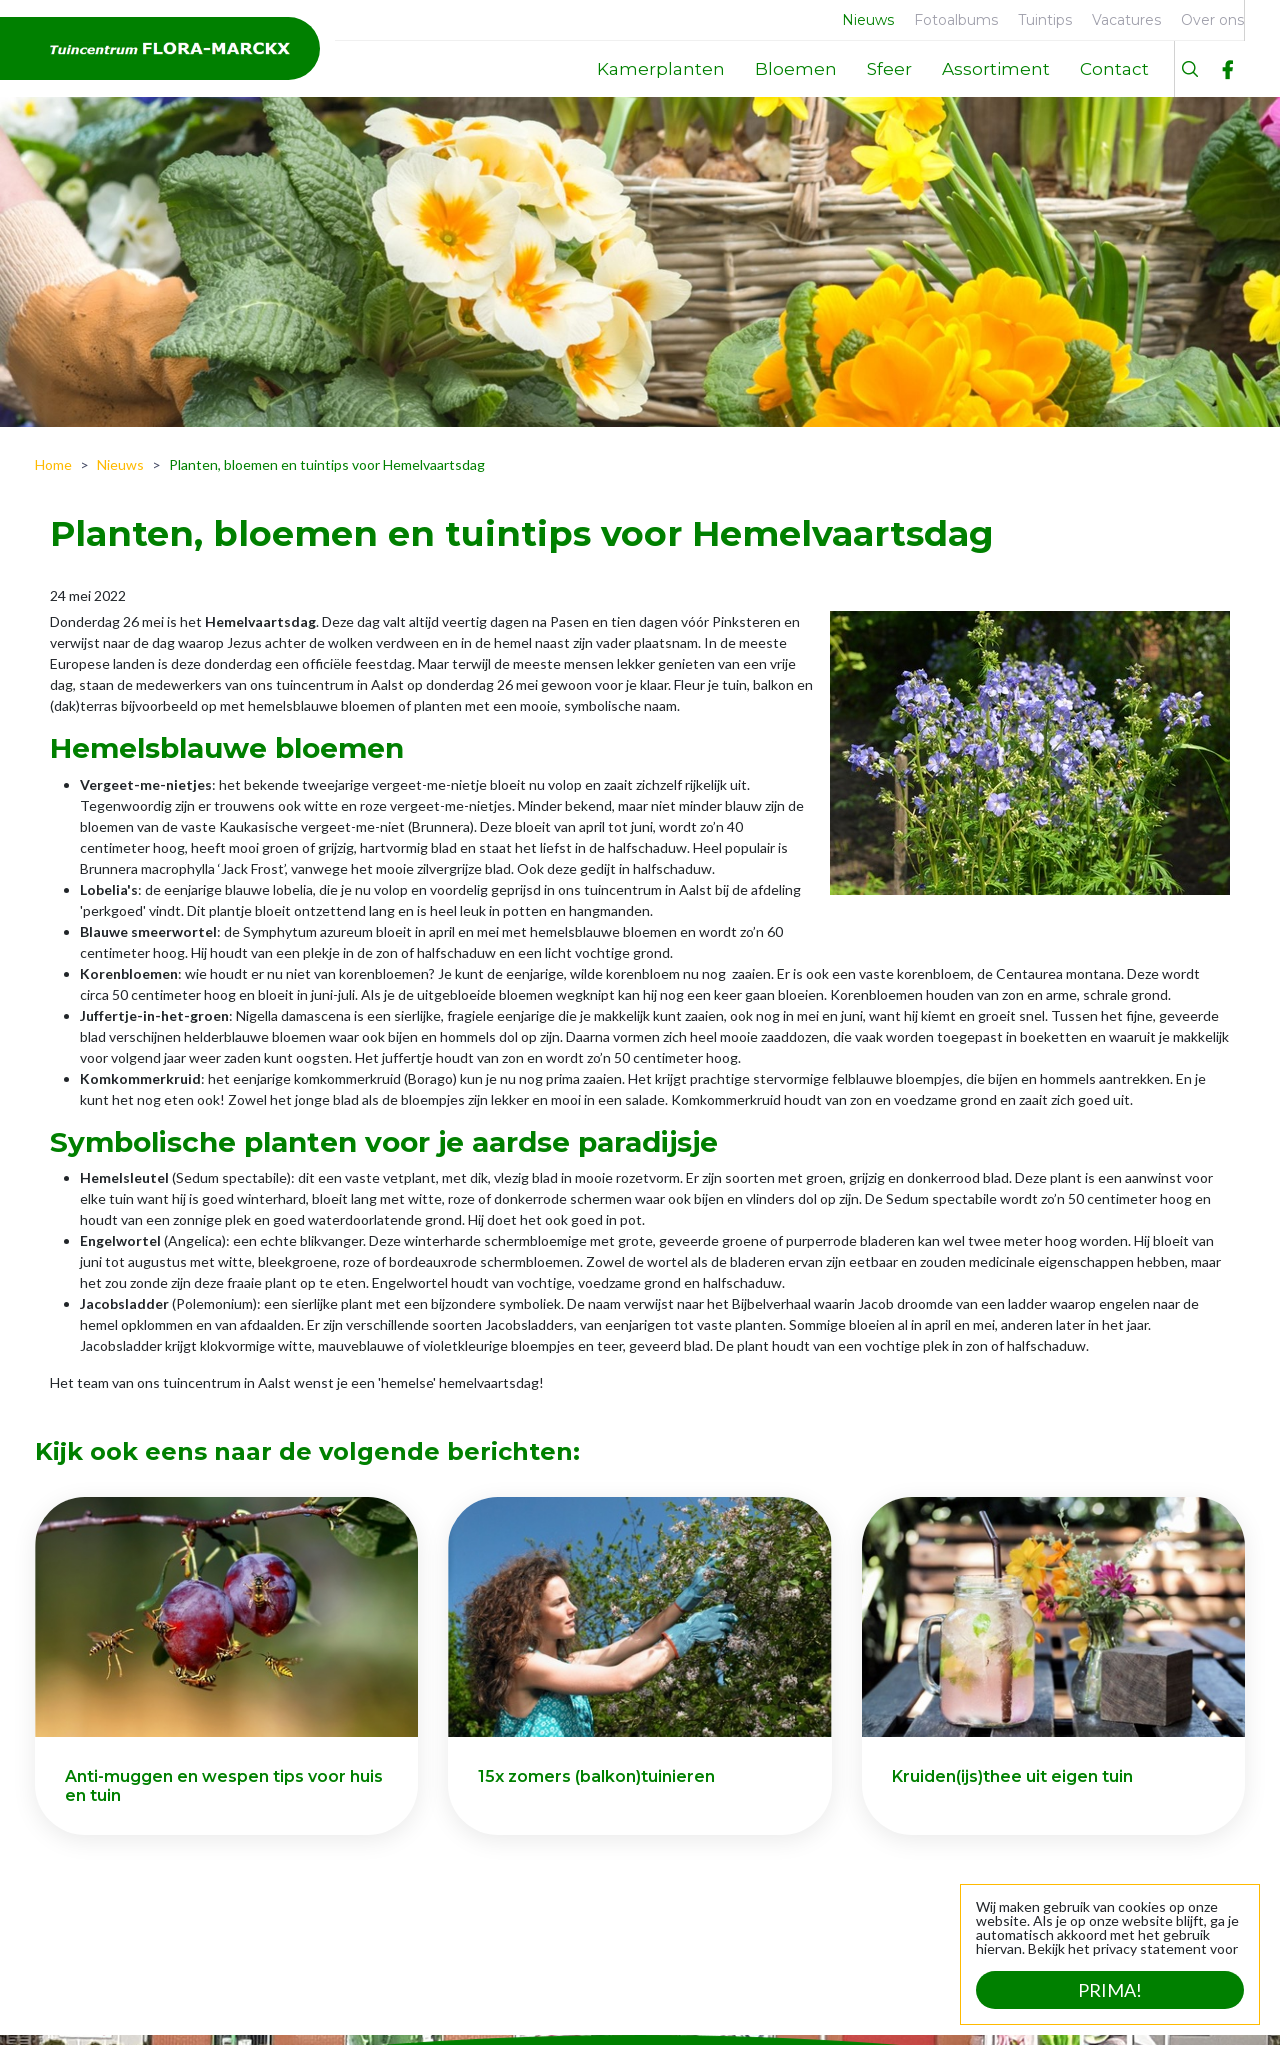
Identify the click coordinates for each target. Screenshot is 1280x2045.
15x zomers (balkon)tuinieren (596, 1776)
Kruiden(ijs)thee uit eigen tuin (1012, 1776)
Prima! (1110, 1990)
